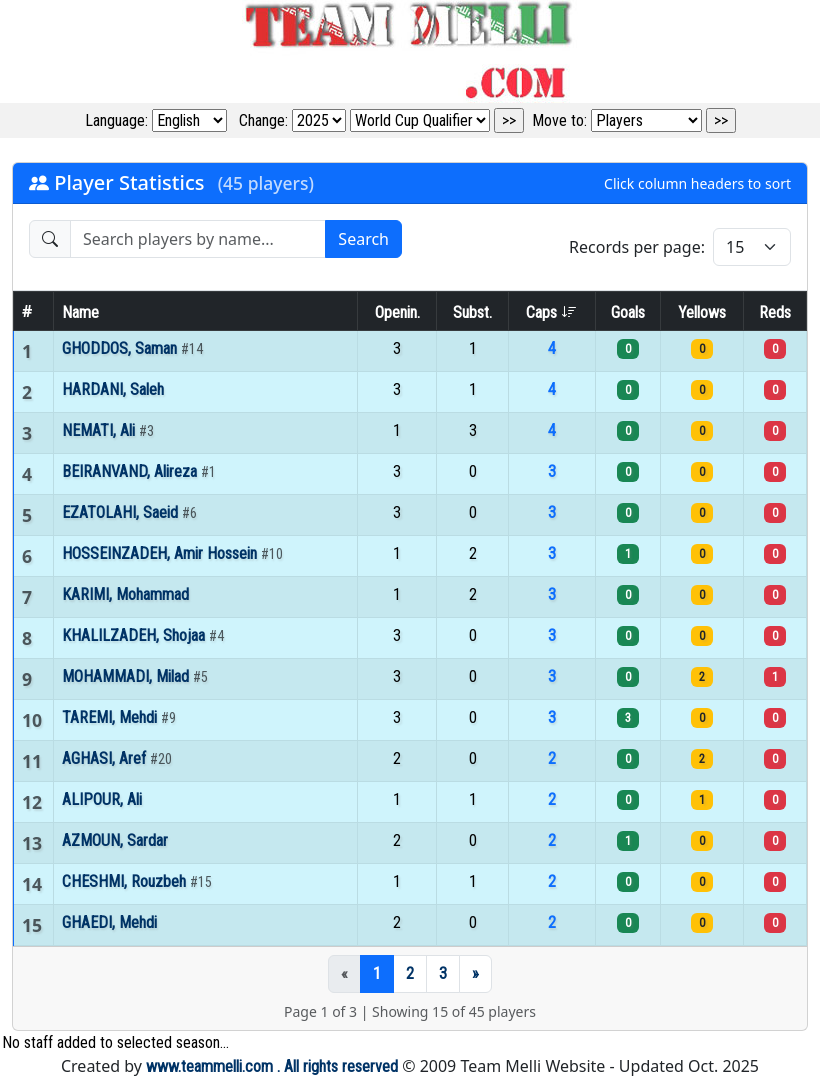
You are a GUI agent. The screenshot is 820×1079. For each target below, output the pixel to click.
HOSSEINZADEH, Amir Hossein (161, 553)
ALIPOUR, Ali (102, 799)
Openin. (397, 312)
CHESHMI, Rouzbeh (126, 881)
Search (363, 239)
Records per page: (637, 247)
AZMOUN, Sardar (115, 840)
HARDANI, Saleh (113, 389)
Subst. (472, 312)
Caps (551, 312)
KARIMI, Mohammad (125, 594)
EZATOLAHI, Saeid (122, 512)
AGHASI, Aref (106, 758)
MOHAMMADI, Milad (127, 676)
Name (80, 312)
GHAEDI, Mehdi (109, 922)
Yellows (702, 312)
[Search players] (198, 239)
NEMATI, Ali (100, 430)
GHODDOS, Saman (121, 348)
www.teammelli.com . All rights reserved (272, 1066)
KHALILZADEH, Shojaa (135, 635)
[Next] (475, 974)
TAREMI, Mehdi (111, 717)
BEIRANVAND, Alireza (131, 471)
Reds (775, 312)
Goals (628, 312)
